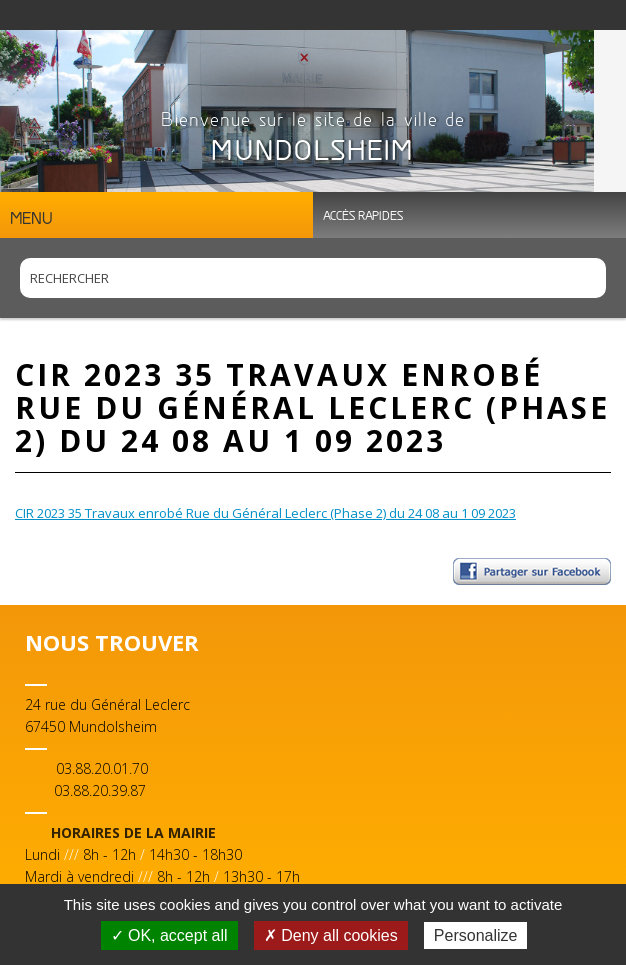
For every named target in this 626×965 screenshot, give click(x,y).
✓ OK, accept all (169, 935)
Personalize (476, 935)
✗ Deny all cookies (331, 935)
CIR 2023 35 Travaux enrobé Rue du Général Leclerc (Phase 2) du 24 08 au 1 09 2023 (265, 513)
